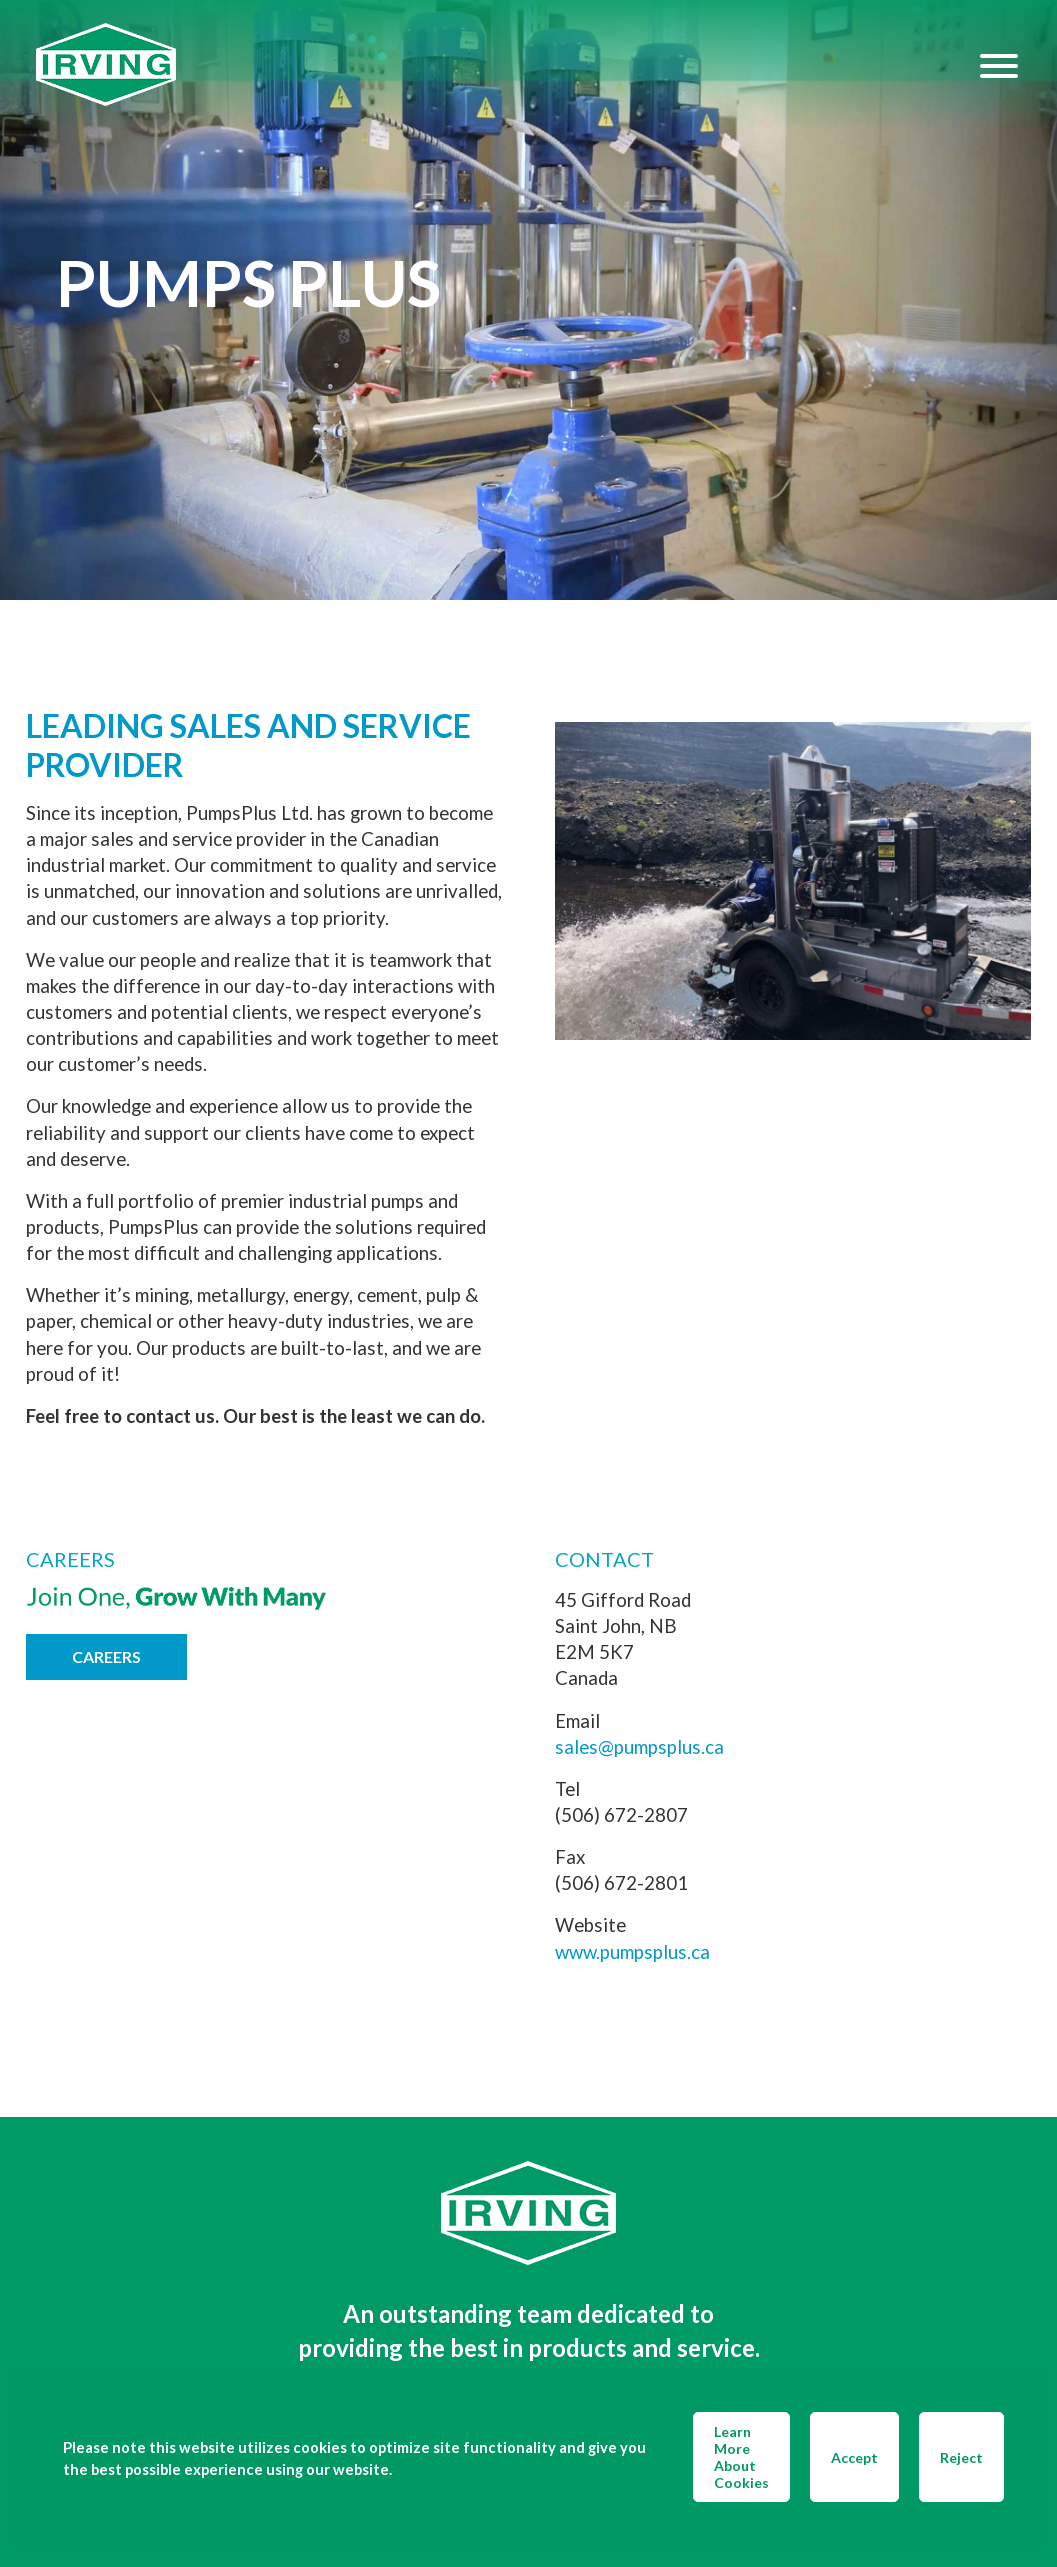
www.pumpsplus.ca (632, 1952)
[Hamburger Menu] (999, 65)
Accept (854, 2457)
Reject (961, 2457)
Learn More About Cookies (741, 2457)
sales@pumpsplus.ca (639, 1747)
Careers (106, 1656)
